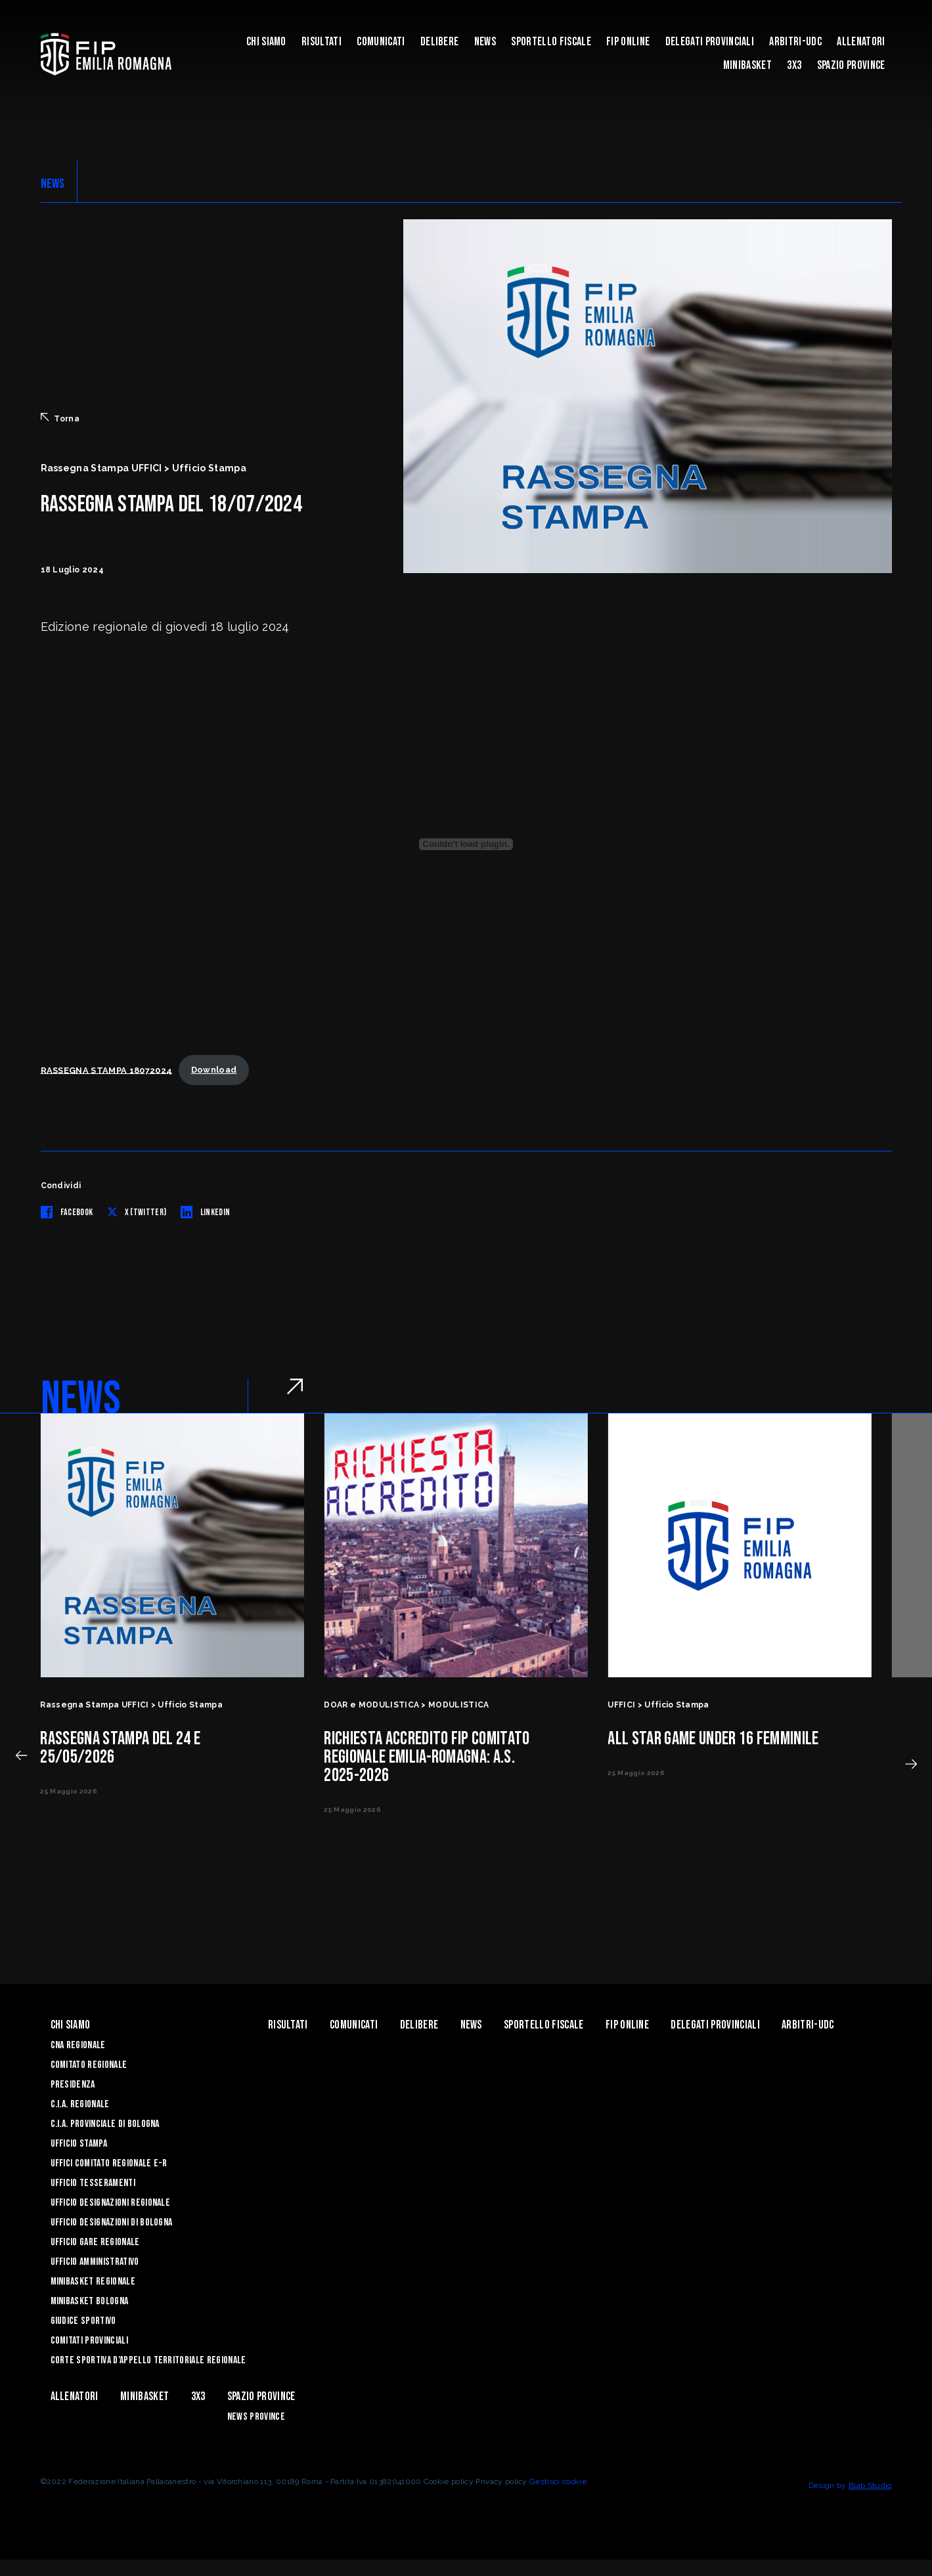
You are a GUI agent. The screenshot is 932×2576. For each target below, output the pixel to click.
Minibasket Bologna (90, 2301)
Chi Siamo (266, 42)
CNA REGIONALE (78, 2045)
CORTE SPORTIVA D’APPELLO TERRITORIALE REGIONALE (148, 2360)
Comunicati (381, 42)
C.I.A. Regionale (80, 2104)
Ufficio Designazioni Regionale (111, 2203)
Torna (60, 418)
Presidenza (73, 2084)
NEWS (53, 184)
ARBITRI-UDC (795, 42)
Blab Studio (870, 2485)
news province (256, 2417)
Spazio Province (851, 65)
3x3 (794, 65)
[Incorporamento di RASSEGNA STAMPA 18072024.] (466, 844)
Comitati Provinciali (89, 2340)
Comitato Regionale (89, 2065)
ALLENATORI (861, 42)
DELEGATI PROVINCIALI (709, 42)
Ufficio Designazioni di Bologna (112, 2222)
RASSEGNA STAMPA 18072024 (107, 1070)
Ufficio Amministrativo (95, 2262)
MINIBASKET (747, 65)
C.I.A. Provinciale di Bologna (105, 2124)
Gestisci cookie (558, 2481)
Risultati (321, 42)
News (485, 42)
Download (214, 1070)
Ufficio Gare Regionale (95, 2242)
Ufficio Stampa (79, 2143)
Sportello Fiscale (550, 42)
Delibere (439, 42)
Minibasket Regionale (93, 2281)
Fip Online (628, 42)
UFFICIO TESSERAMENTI (93, 2183)
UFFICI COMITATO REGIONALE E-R (109, 2163)
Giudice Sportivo (83, 2321)
